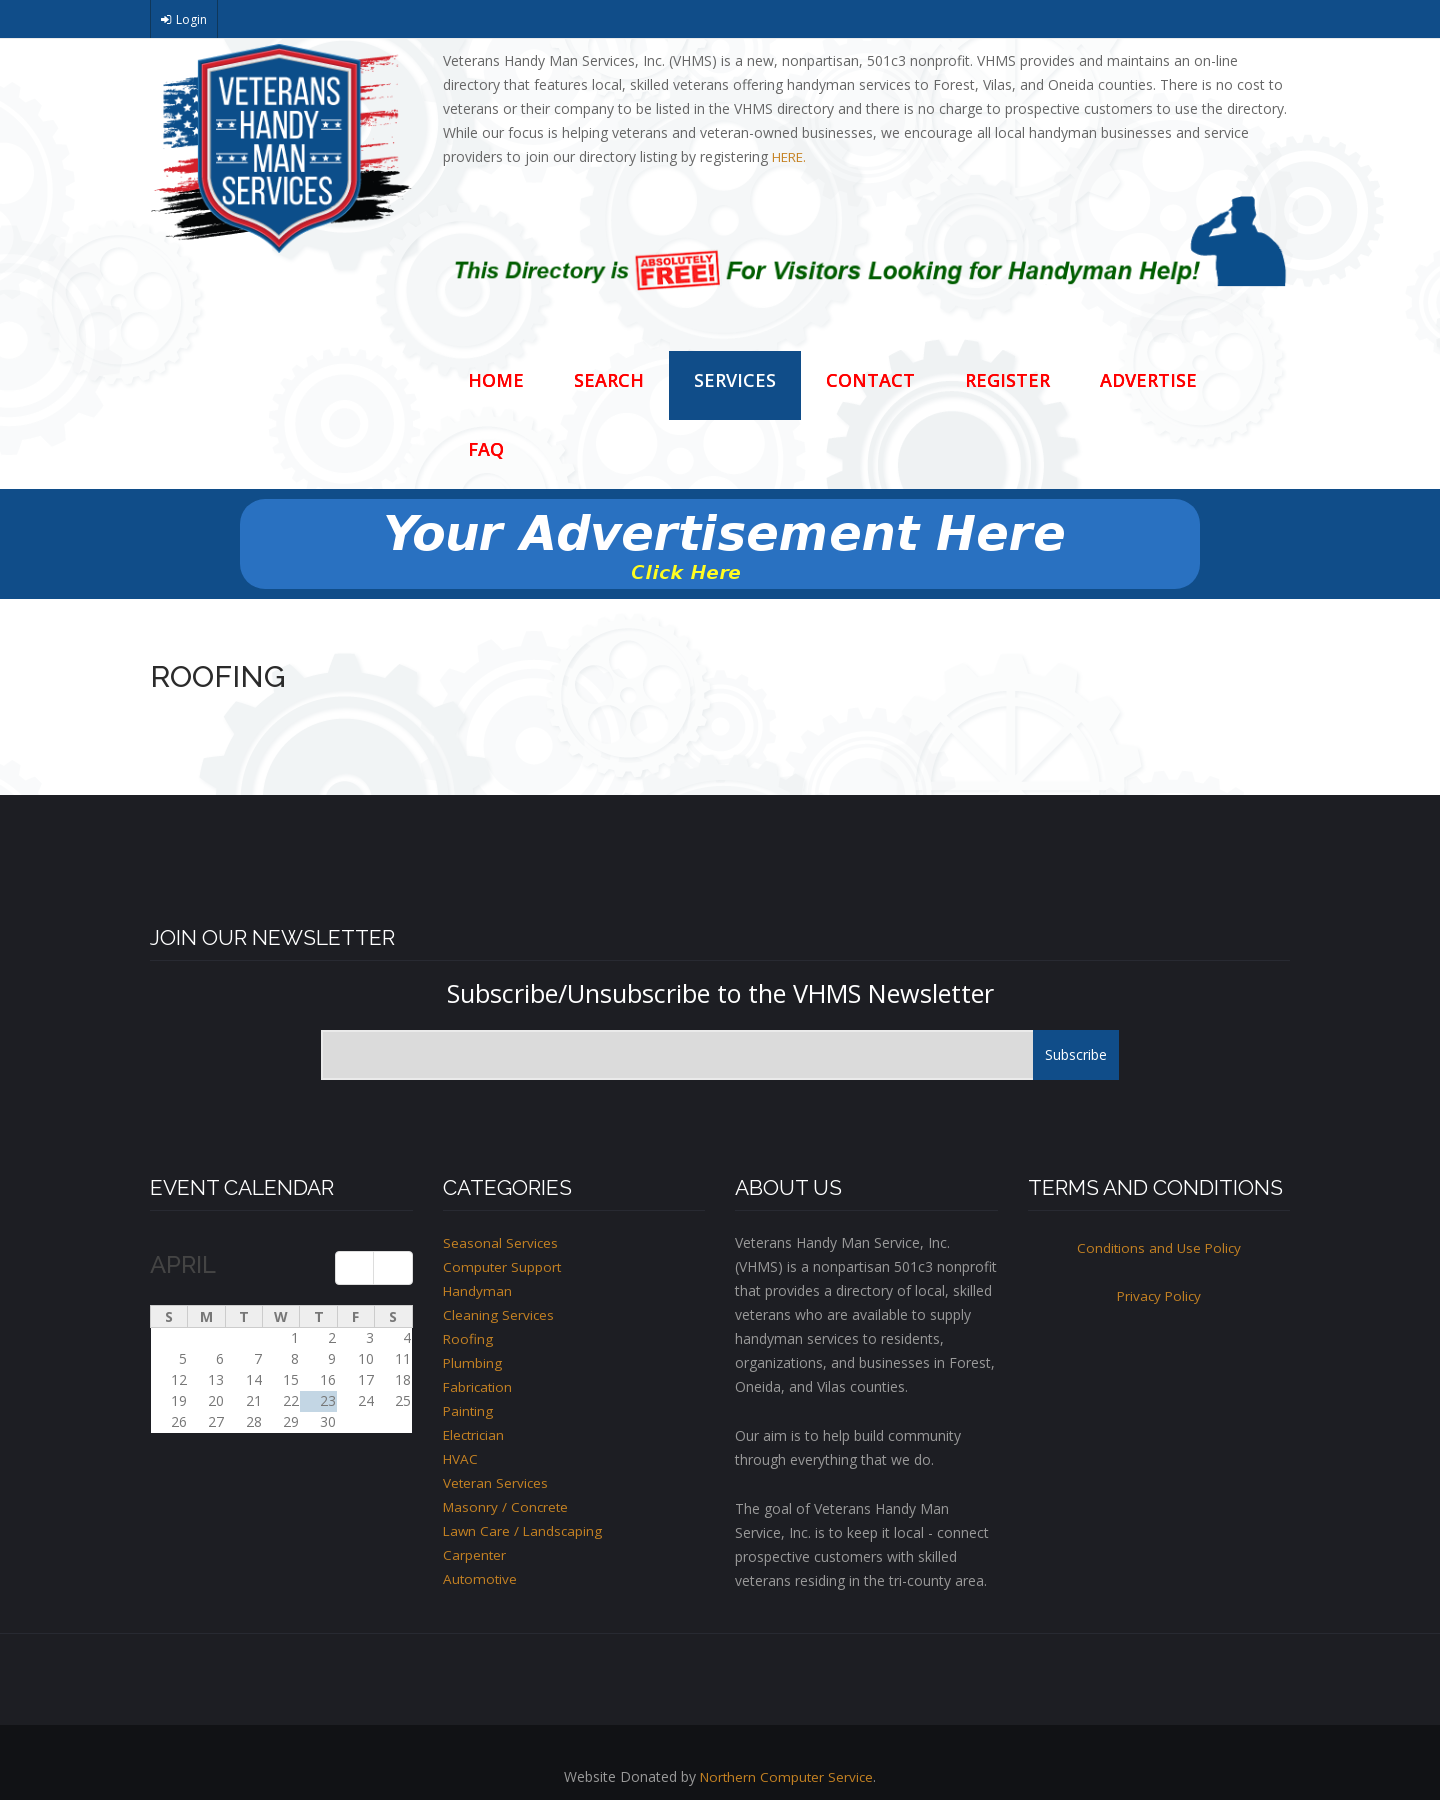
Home (496, 380)
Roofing (468, 1338)
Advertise (1148, 380)
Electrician (475, 1434)
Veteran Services (496, 1482)
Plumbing (473, 1362)
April (183, 1264)
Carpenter (475, 1554)
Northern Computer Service (787, 1776)
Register (1007, 380)
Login (192, 19)
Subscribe (1076, 1054)
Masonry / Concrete (507, 1506)
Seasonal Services (501, 1242)
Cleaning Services (499, 1314)
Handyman (478, 1290)
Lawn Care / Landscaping (524, 1530)
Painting (469, 1410)
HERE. (789, 156)
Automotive (481, 1578)
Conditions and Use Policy (1159, 1247)
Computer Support (503, 1266)
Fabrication (479, 1386)
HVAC (461, 1458)
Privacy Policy (1159, 1295)
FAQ (486, 449)
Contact (870, 380)
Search (609, 380)
